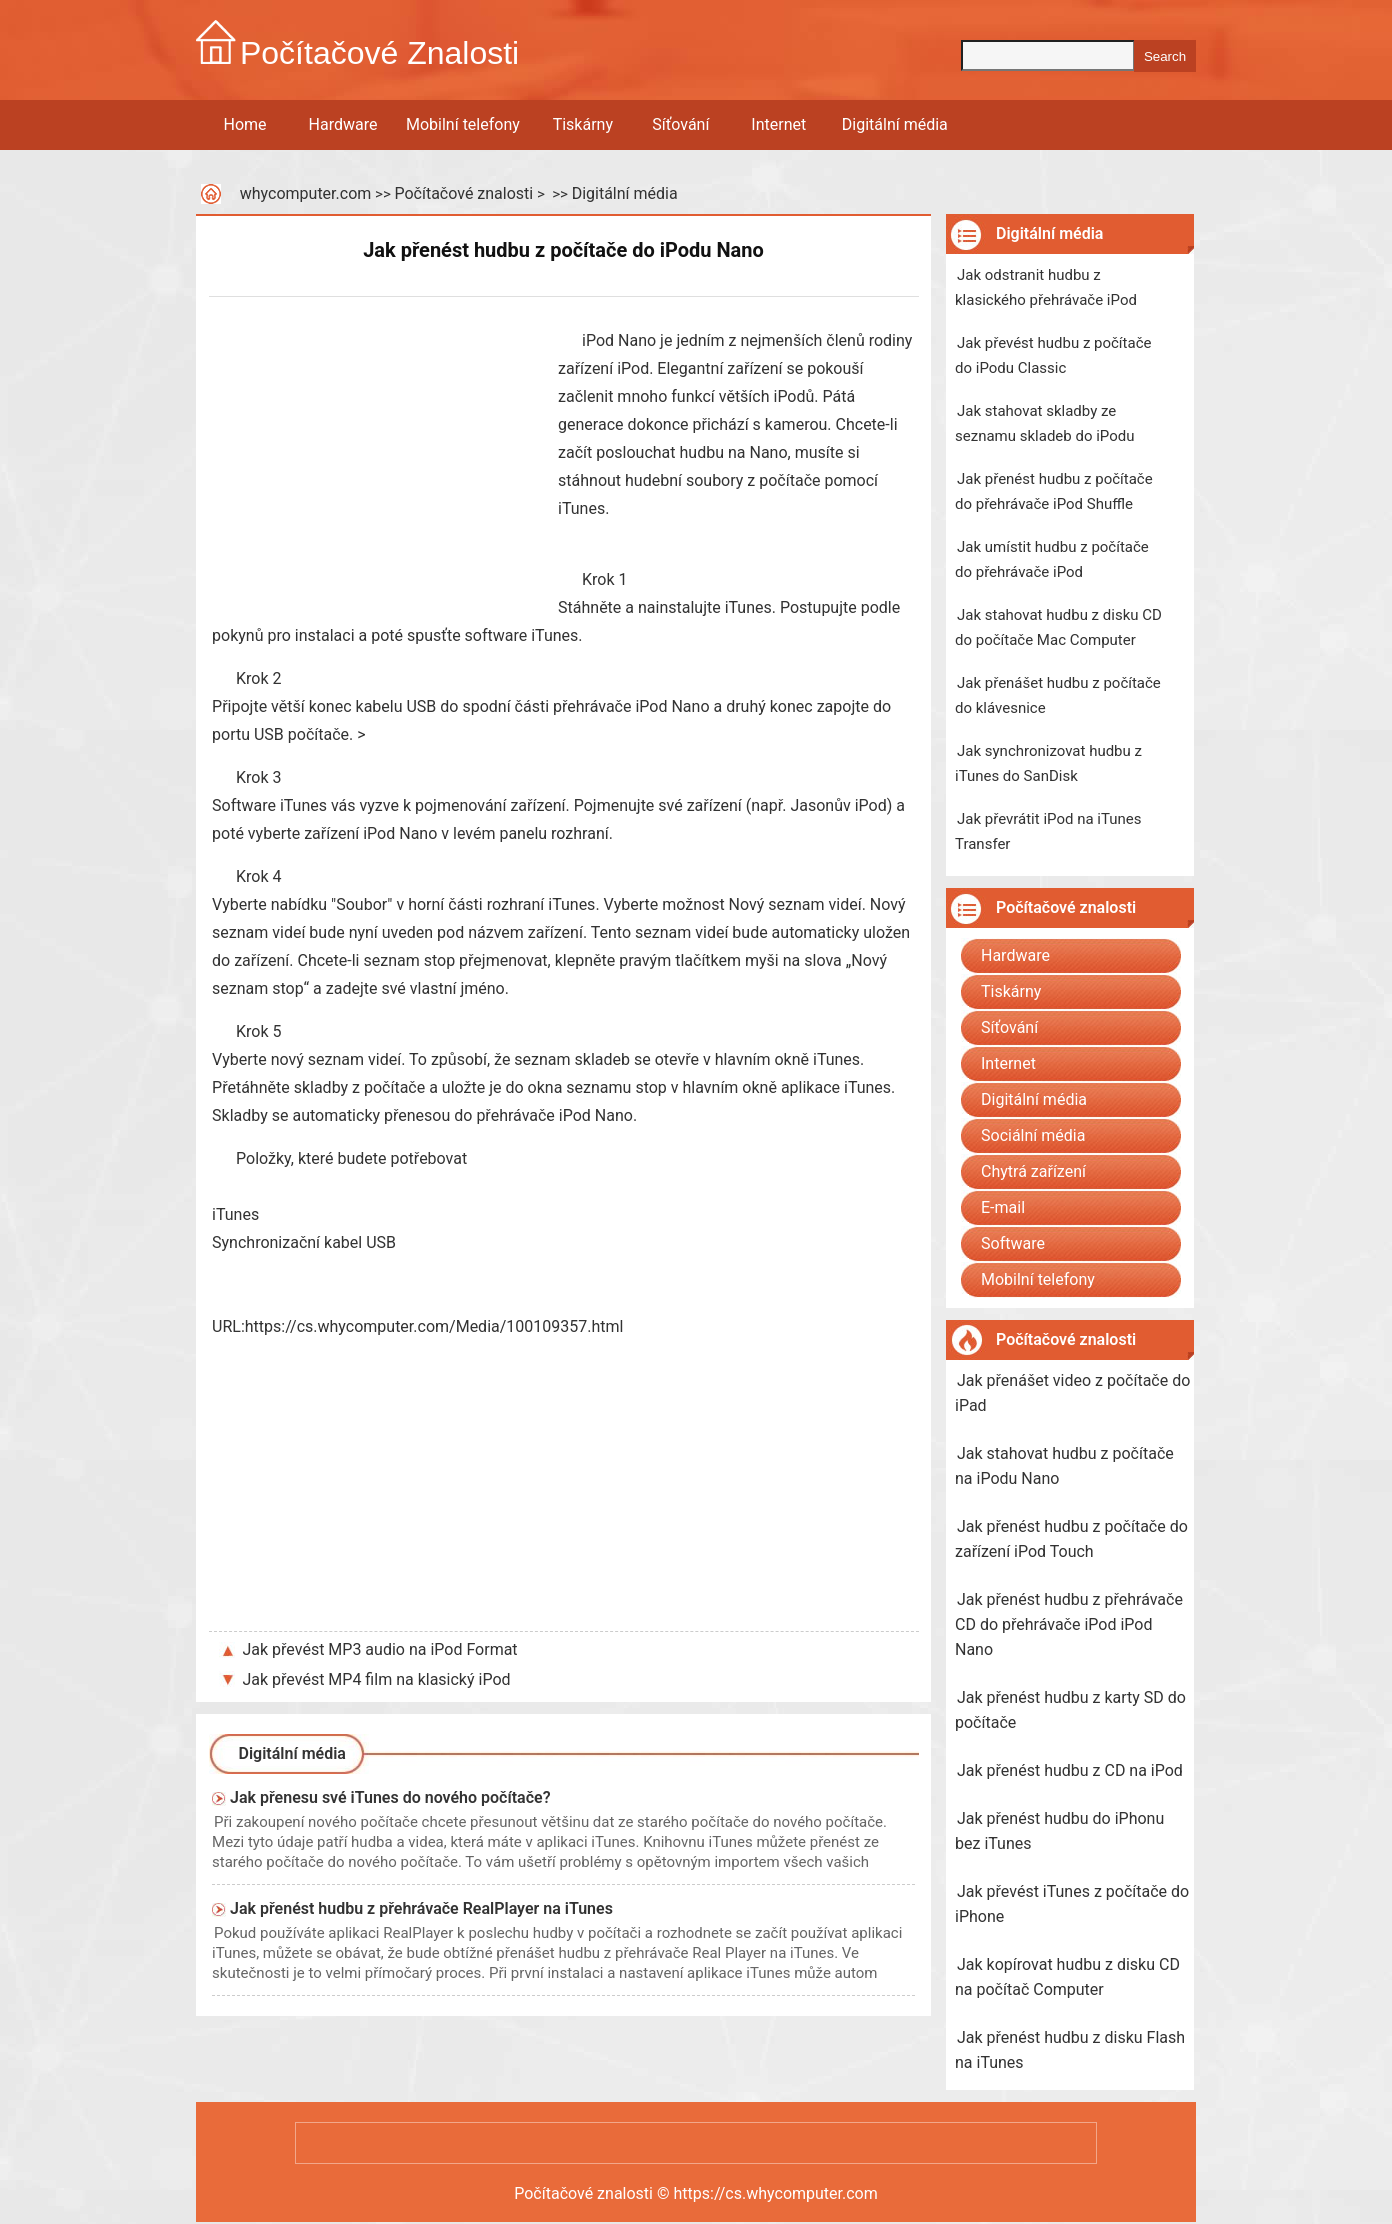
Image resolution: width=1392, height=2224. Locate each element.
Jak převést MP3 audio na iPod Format (380, 1649)
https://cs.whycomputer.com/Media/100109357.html (434, 1326)
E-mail (1003, 1207)
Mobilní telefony (463, 124)
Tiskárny (583, 124)
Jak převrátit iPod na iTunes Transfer (1048, 831)
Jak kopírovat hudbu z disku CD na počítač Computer (1067, 1977)
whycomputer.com (306, 193)
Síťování (680, 124)
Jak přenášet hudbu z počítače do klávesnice (1058, 695)
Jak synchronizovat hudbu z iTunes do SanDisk (1048, 763)
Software (1013, 1243)
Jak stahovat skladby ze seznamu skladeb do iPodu (1044, 423)
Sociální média (1033, 1135)
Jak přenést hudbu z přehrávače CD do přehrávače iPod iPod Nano (1069, 1624)
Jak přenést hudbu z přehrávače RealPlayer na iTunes (421, 1908)
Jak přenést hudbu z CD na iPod (1070, 1770)
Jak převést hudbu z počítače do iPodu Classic (1053, 355)
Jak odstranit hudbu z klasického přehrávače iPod (1046, 287)
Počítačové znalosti (463, 193)
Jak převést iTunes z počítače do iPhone (1072, 1904)
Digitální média (895, 124)
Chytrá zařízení (1033, 1171)
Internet (778, 124)
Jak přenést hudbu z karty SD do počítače (1070, 1710)
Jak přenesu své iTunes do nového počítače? (390, 1797)
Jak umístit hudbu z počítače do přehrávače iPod (1052, 559)
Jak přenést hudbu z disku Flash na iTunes (1070, 2050)
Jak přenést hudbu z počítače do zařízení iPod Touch (1071, 1539)
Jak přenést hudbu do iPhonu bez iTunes (1059, 1831)
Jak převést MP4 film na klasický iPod (377, 1679)
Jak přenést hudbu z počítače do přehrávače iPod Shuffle (1054, 491)
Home (244, 124)
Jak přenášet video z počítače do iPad (1072, 1393)
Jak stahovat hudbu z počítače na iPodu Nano (1064, 1466)
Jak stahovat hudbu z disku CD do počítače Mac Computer (1058, 627)
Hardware (343, 124)
